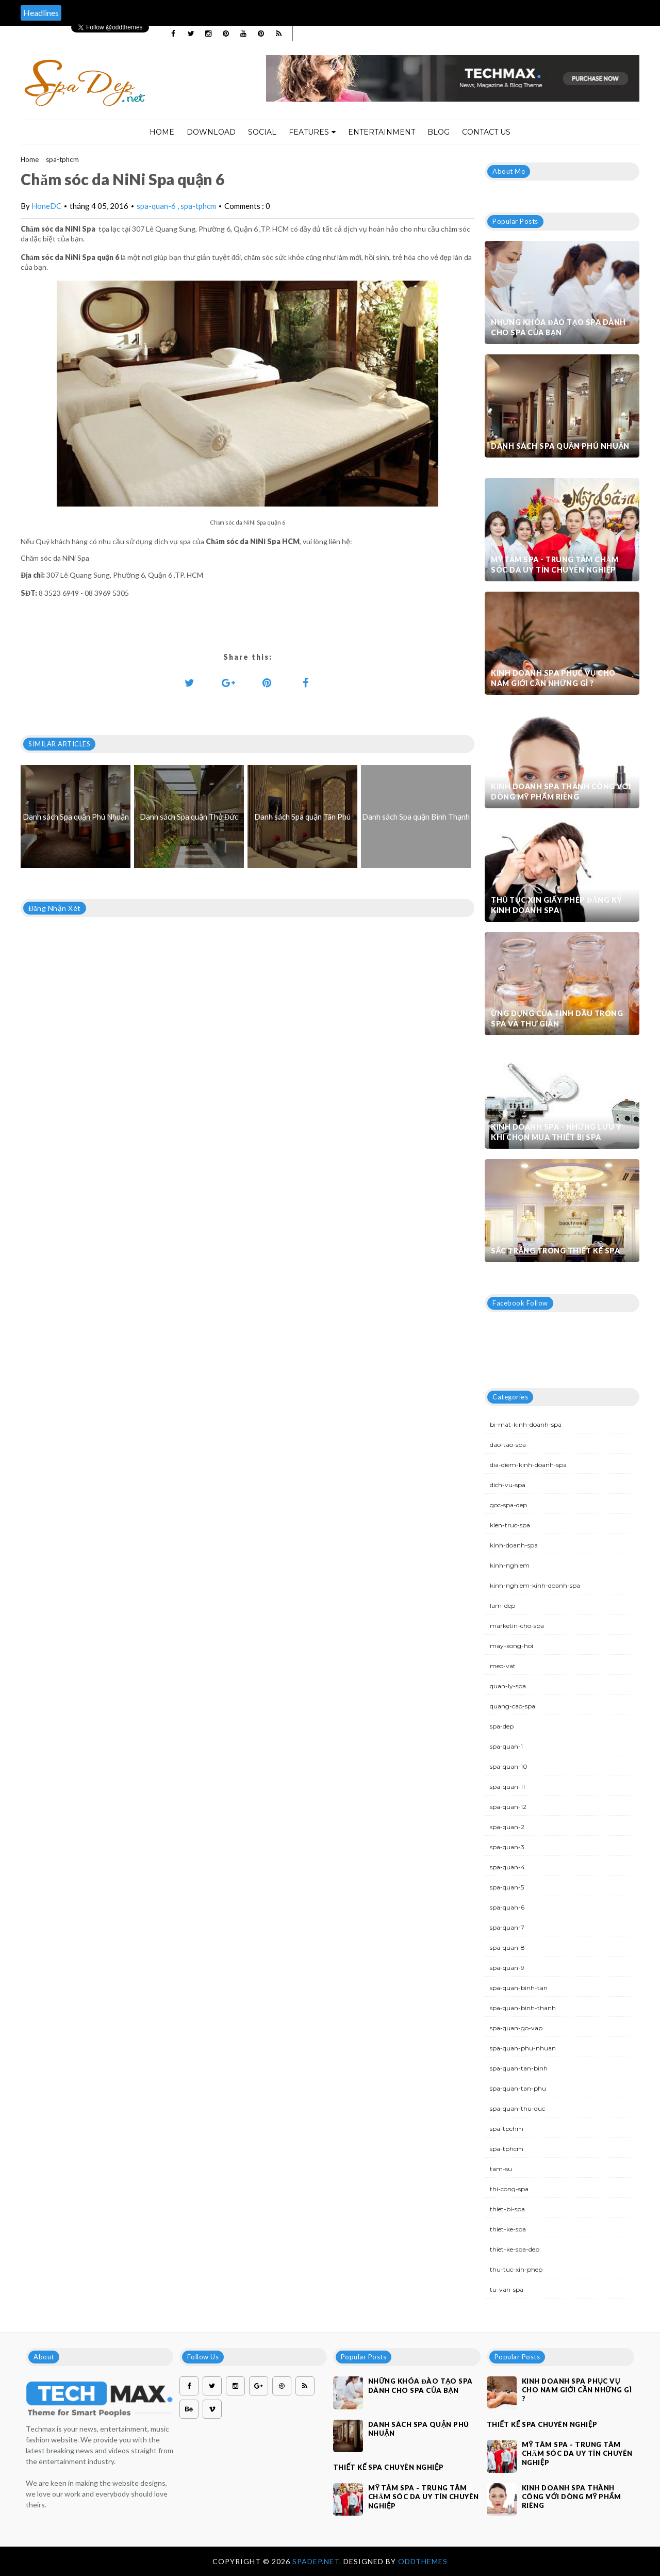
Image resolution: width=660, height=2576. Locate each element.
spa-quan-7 (507, 1927)
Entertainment (381, 132)
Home (162, 132)
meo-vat (503, 1666)
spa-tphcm (62, 159)
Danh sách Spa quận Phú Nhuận (560, 446)
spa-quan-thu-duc (517, 2108)
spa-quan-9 (507, 1967)
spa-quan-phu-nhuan (523, 2048)
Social (262, 132)
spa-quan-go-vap (516, 2028)
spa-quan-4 (507, 1867)
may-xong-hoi (511, 1646)
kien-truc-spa (510, 1525)
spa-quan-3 (507, 1847)
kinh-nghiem (510, 1565)
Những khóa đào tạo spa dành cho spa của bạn (558, 327)
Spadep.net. (317, 2561)
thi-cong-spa (509, 2189)
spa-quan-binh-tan (519, 1988)
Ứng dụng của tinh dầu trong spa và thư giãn (557, 1018)
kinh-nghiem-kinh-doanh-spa (535, 1585)
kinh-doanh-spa (514, 1545)
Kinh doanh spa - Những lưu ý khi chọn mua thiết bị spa (556, 1132)
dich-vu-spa (507, 1485)
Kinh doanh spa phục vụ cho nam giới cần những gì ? (553, 678)
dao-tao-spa (508, 1444)
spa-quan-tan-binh (519, 2068)
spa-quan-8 (507, 1947)
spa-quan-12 (508, 1807)
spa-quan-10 (508, 1766)
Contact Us (486, 132)
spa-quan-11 (507, 1786)
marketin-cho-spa (517, 1625)
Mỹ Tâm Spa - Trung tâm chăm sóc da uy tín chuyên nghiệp (554, 564)
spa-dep (502, 1726)
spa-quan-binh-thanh (523, 2008)
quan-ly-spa (508, 1686)
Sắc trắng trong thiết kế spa (555, 1250)
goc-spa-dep (508, 1505)
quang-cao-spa (512, 1706)
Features (312, 132)
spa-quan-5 (507, 1887)
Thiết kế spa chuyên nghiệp (388, 2467)
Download (211, 132)
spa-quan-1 (506, 1746)
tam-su (501, 2169)
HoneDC (46, 205)
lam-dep (502, 1605)
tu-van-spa (506, 2289)
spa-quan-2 (507, 1827)
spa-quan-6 (157, 205)
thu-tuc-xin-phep (516, 2269)
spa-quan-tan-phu (518, 2088)
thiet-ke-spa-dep (514, 2249)
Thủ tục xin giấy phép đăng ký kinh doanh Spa (556, 905)
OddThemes (423, 2561)
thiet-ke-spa (508, 2229)
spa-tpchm (506, 2128)
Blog (438, 132)
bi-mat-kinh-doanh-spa (526, 1424)
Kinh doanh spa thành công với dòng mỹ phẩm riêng (561, 791)
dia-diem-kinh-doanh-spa (528, 1465)
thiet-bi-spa (507, 2209)
